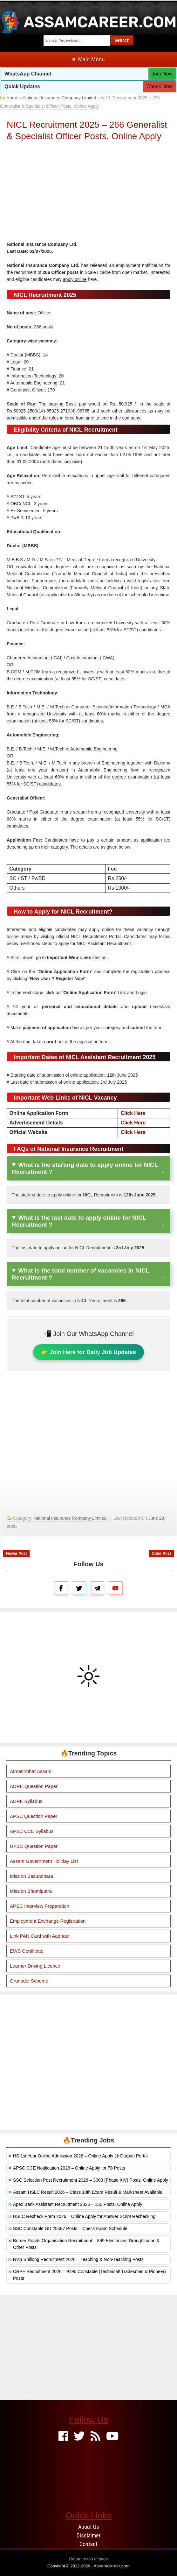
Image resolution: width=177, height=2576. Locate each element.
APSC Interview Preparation (39, 1906)
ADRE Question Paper (34, 1786)
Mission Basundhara (31, 1876)
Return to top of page (88, 2559)
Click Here (133, 1113)
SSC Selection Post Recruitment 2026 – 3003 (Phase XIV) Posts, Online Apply (90, 2180)
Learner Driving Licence (35, 1966)
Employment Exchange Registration (47, 1921)
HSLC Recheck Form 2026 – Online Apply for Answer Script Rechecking (84, 2216)
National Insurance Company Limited (59, 97)
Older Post (161, 1553)
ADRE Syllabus (26, 1801)
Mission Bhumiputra (31, 1891)
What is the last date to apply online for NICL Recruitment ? (79, 1221)
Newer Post (16, 1553)
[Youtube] (112, 2436)
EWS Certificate (27, 1951)
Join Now (162, 73)
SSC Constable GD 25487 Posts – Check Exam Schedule (70, 2228)
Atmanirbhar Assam (30, 1771)
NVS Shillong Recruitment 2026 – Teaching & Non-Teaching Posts (78, 2259)
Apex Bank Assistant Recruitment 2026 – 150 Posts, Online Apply (77, 2204)
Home (12, 97)
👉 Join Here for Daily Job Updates (88, 1352)
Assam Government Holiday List (44, 1861)
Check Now (159, 86)
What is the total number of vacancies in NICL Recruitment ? (80, 1274)
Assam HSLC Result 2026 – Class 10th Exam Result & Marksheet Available (87, 2192)
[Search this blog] (77, 40)
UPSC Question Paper (34, 1846)
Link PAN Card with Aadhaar (40, 1936)
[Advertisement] (88, 193)
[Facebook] (63, 2436)
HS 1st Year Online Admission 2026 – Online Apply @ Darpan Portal (80, 2155)
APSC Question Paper (33, 1816)
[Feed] (95, 2436)
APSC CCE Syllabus (32, 1831)
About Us (88, 2526)
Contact (88, 2544)
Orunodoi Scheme (29, 1981)
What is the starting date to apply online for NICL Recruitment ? (85, 1168)
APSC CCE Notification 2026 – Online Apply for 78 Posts (69, 2168)
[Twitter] (79, 2436)
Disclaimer (89, 2535)
